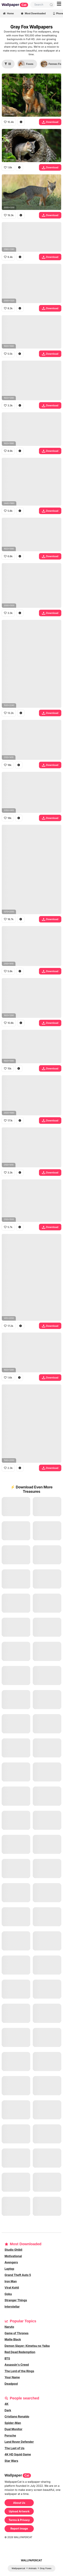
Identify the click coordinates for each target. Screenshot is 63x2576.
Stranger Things (16, 2300)
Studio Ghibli (13, 2249)
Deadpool (11, 2383)
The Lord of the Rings (19, 2371)
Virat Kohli (12, 2287)
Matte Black (13, 2339)
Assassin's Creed (17, 2364)
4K (7, 2404)
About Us (19, 2502)
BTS (7, 2358)
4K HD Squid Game (18, 2454)
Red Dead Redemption (20, 2352)
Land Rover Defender (19, 2442)
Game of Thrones (17, 2333)
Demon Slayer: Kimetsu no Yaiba (27, 2346)
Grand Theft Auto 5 (18, 2275)
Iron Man (11, 2281)
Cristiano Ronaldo (17, 2416)
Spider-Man (13, 2423)
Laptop (9, 2268)
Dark (8, 2410)
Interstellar (12, 2306)
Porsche (10, 2435)
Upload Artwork (19, 2511)
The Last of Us (15, 2448)
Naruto (9, 2327)
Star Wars (11, 2461)
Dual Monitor (13, 2429)
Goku (8, 2294)
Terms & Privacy (19, 2520)
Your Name (12, 2377)
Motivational (13, 2256)
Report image (19, 2528)
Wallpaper (15, 5)
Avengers (11, 2262)
